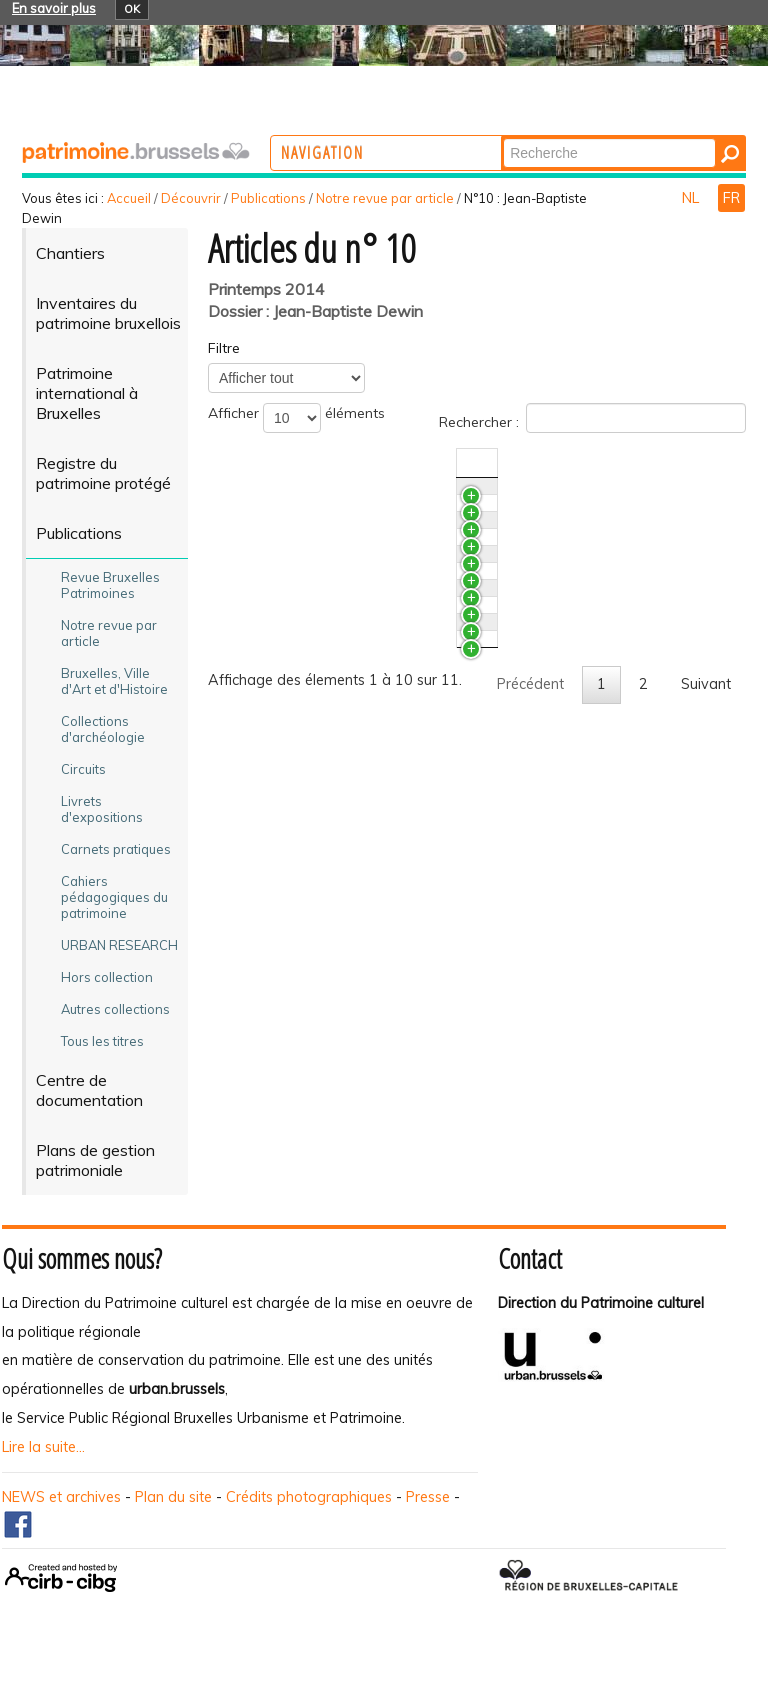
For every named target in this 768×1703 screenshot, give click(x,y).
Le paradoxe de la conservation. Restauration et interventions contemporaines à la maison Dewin (362, 881)
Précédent (530, 1204)
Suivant (706, 1204)
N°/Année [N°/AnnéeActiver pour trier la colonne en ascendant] (589, 463)
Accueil (129, 198)
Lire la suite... (43, 1466)
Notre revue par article (385, 198)
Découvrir (191, 198)
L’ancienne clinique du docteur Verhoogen (380, 995)
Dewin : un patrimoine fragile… (344, 650)
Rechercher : (592, 418)
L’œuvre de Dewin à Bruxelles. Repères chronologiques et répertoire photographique (371, 1109)
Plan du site (173, 1515)
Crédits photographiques (309, 1515)
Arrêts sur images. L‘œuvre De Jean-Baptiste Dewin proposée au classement (390, 1042)
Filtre (224, 348)
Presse (428, 1515)
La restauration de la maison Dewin (362, 938)
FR (731, 198)
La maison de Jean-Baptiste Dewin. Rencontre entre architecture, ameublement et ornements (387, 784)
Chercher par (581, 137)
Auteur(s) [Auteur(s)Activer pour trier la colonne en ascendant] (672, 463)
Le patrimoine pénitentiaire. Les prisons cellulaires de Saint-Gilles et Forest (373, 563)
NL (692, 198)
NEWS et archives (61, 1515)
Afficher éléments (296, 418)
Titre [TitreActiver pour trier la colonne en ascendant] (259, 463)
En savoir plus (54, 8)
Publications (268, 198)
